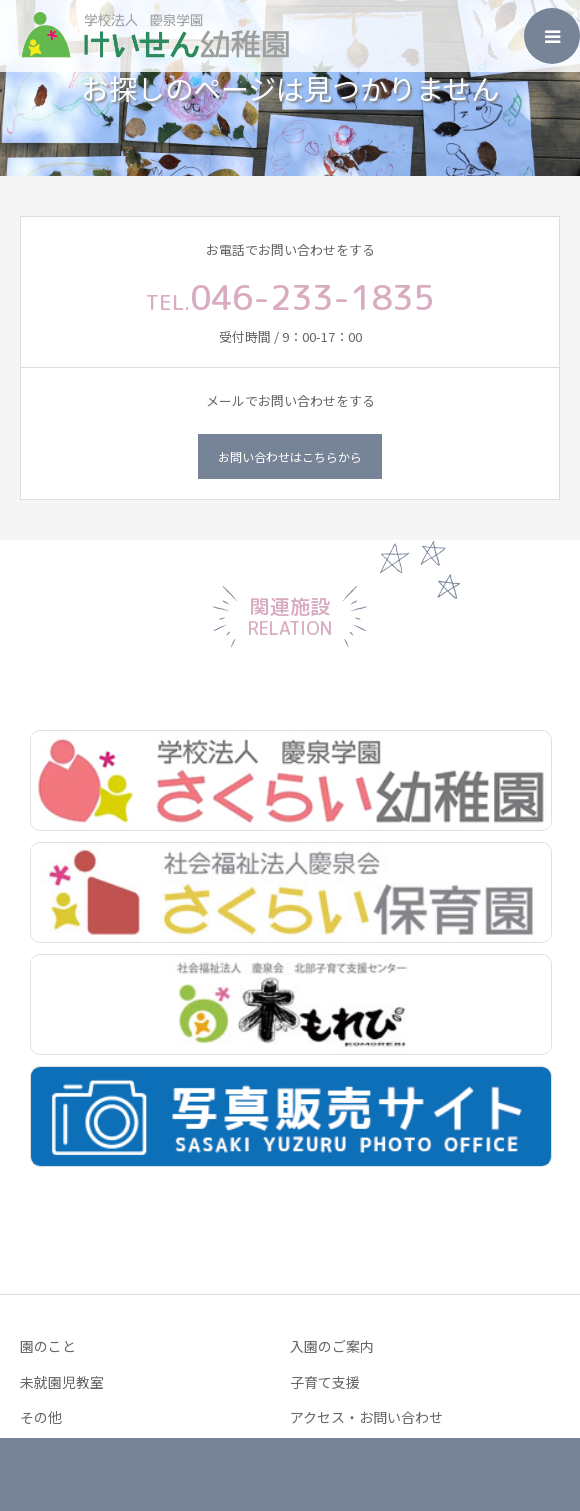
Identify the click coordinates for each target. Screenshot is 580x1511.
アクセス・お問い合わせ (366, 1417)
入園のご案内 (332, 1346)
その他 (41, 1417)
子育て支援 (325, 1382)
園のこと (48, 1346)
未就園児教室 (62, 1382)
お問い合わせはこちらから (290, 456)
